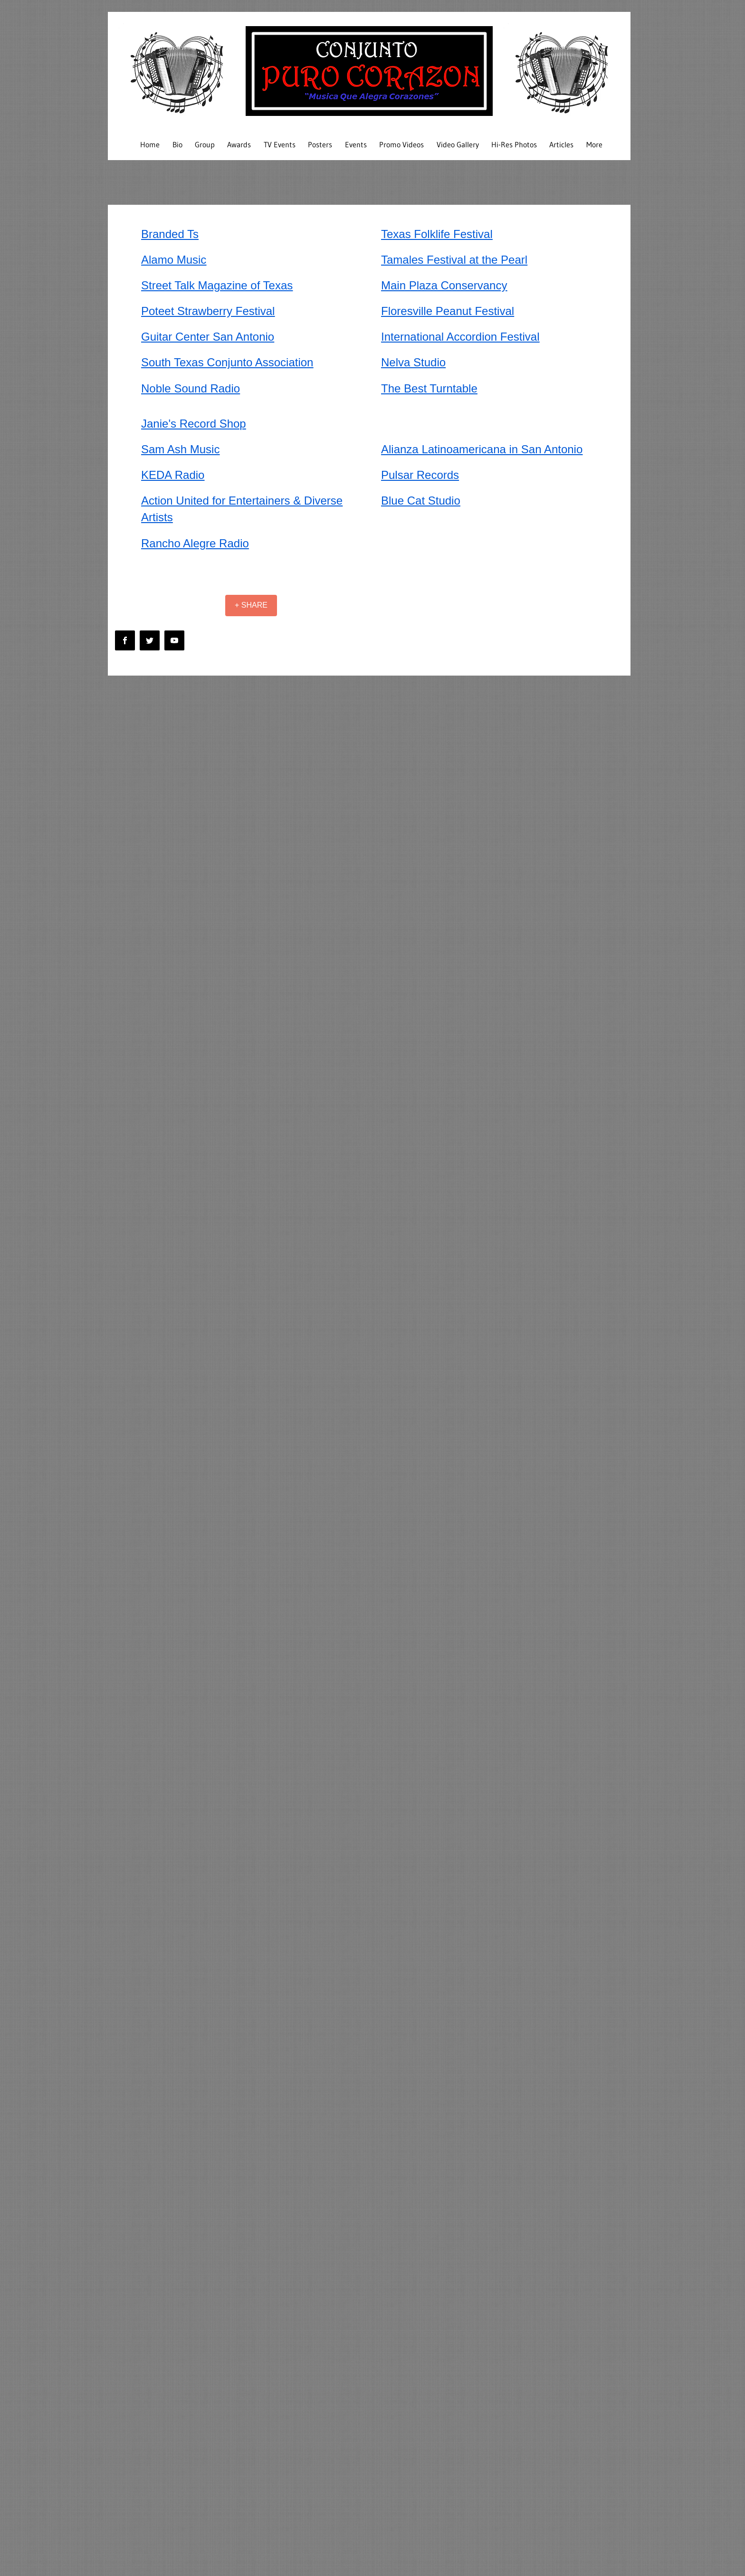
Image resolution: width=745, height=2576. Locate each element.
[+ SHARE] (251, 605)
